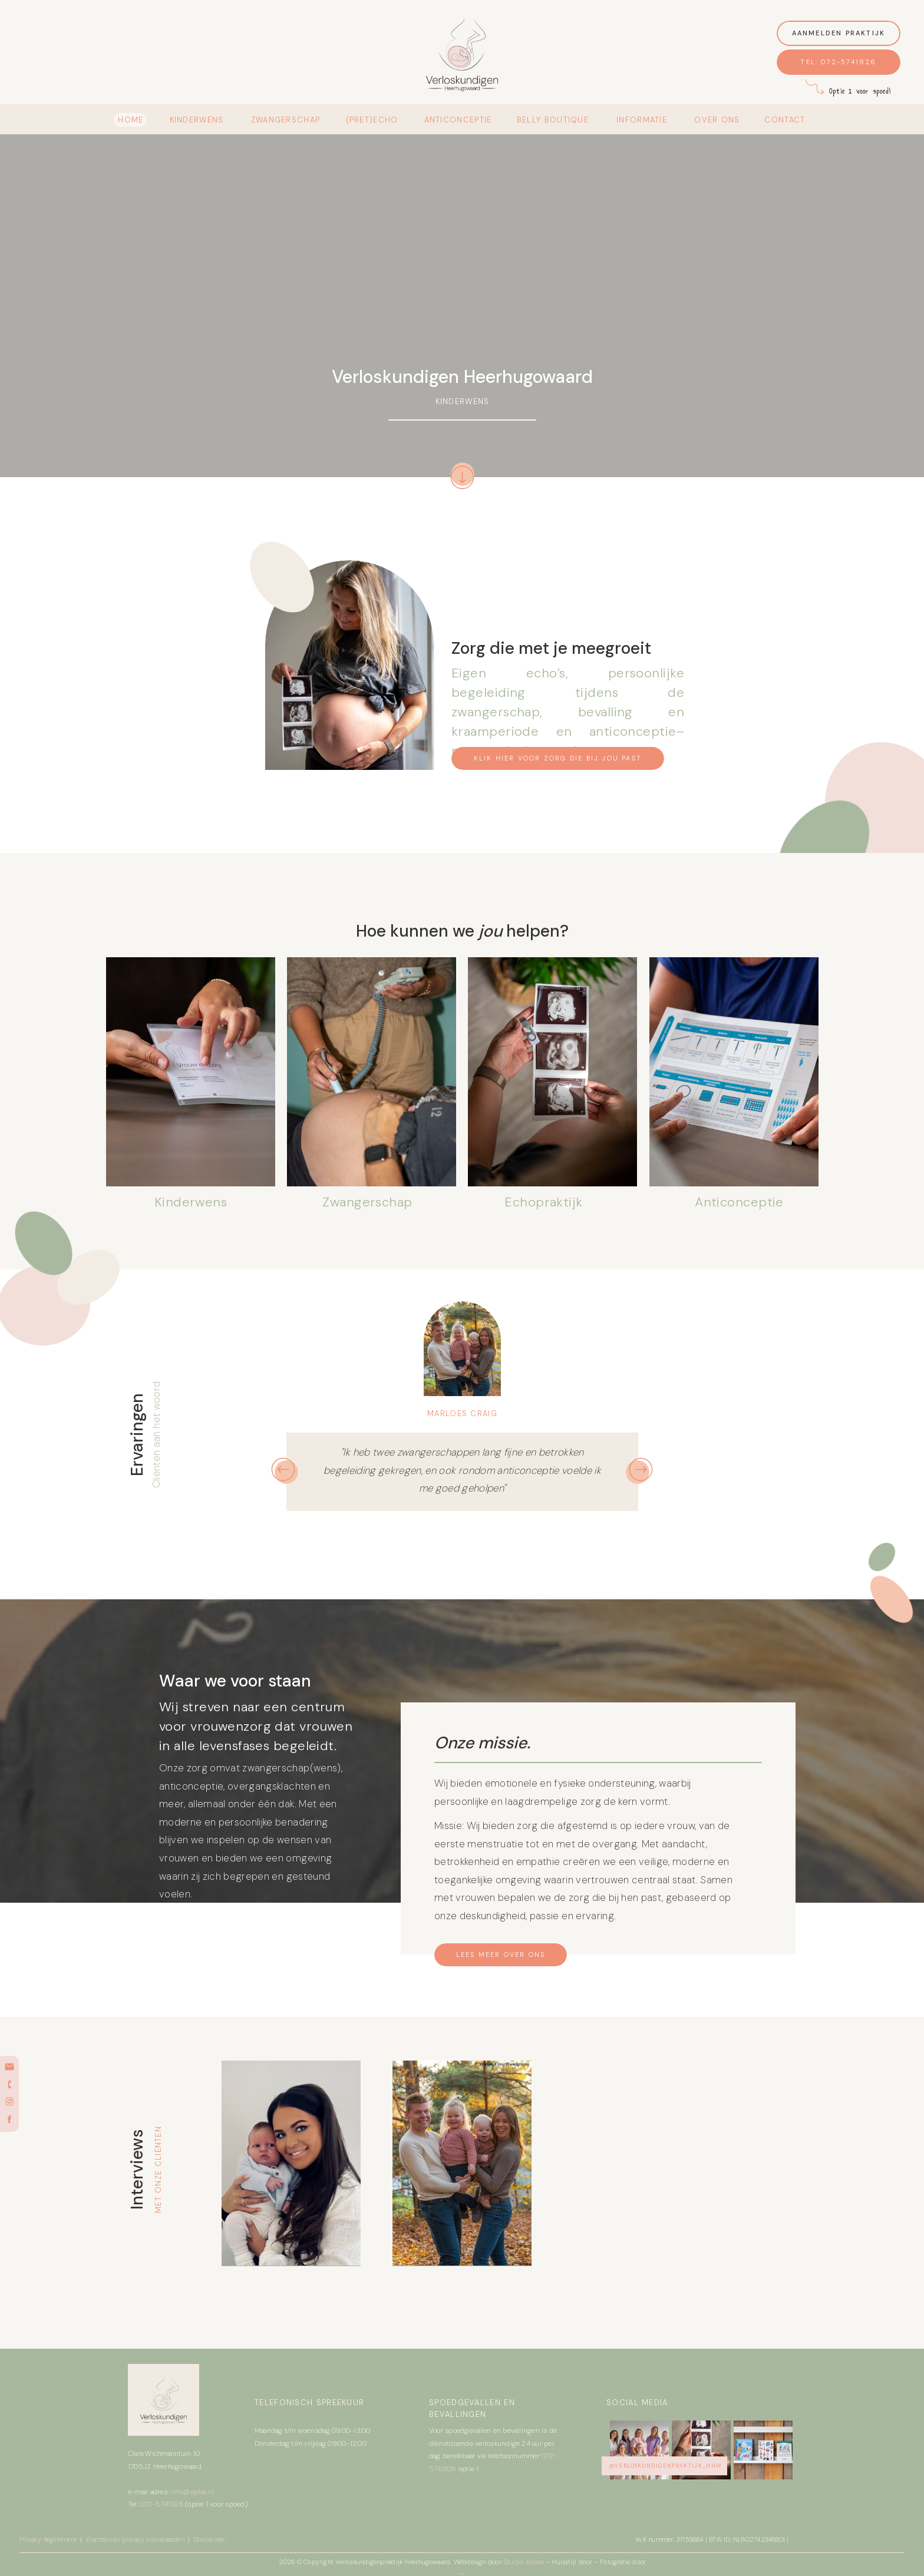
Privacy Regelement (48, 2539)
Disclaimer (209, 2539)
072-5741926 (161, 2504)
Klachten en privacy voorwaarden (135, 2539)
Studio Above (525, 2562)
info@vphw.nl (192, 2491)
